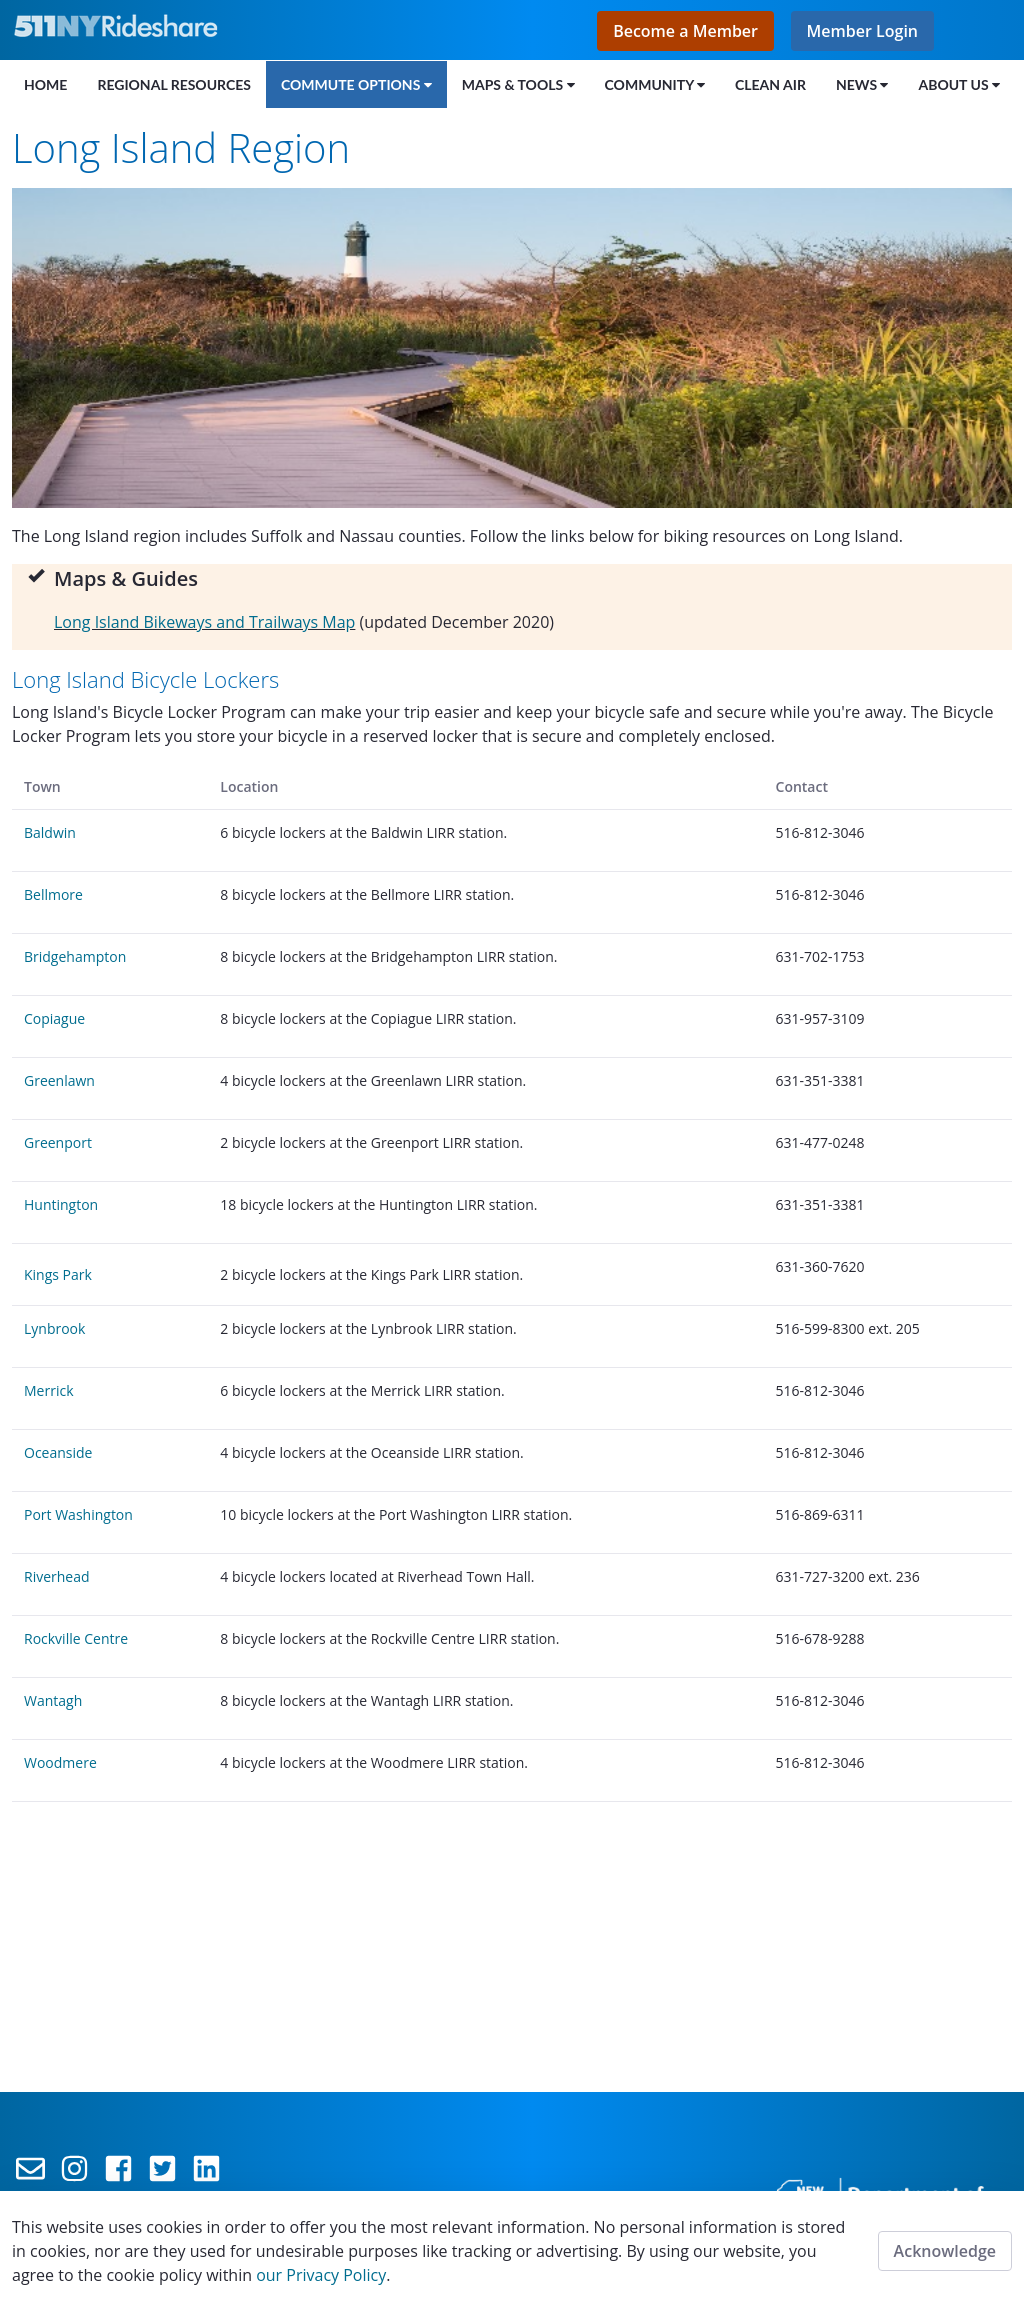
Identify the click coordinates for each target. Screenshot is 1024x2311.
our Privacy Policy (321, 2275)
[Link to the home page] (120, 26)
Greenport (58, 1142)
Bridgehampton (75, 956)
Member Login (862, 31)
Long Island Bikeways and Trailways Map (204, 622)
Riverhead (57, 1576)
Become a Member (685, 31)
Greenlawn (59, 1080)
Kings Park (58, 1274)
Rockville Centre (76, 1638)
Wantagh (53, 1700)
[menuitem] (45, 84)
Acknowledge (945, 2251)
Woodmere (60, 1762)
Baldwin (52, 832)
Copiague (56, 1018)
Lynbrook (54, 1328)
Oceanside (58, 1452)
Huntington (61, 1204)
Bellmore (53, 894)
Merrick (49, 1390)
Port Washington (78, 1514)
